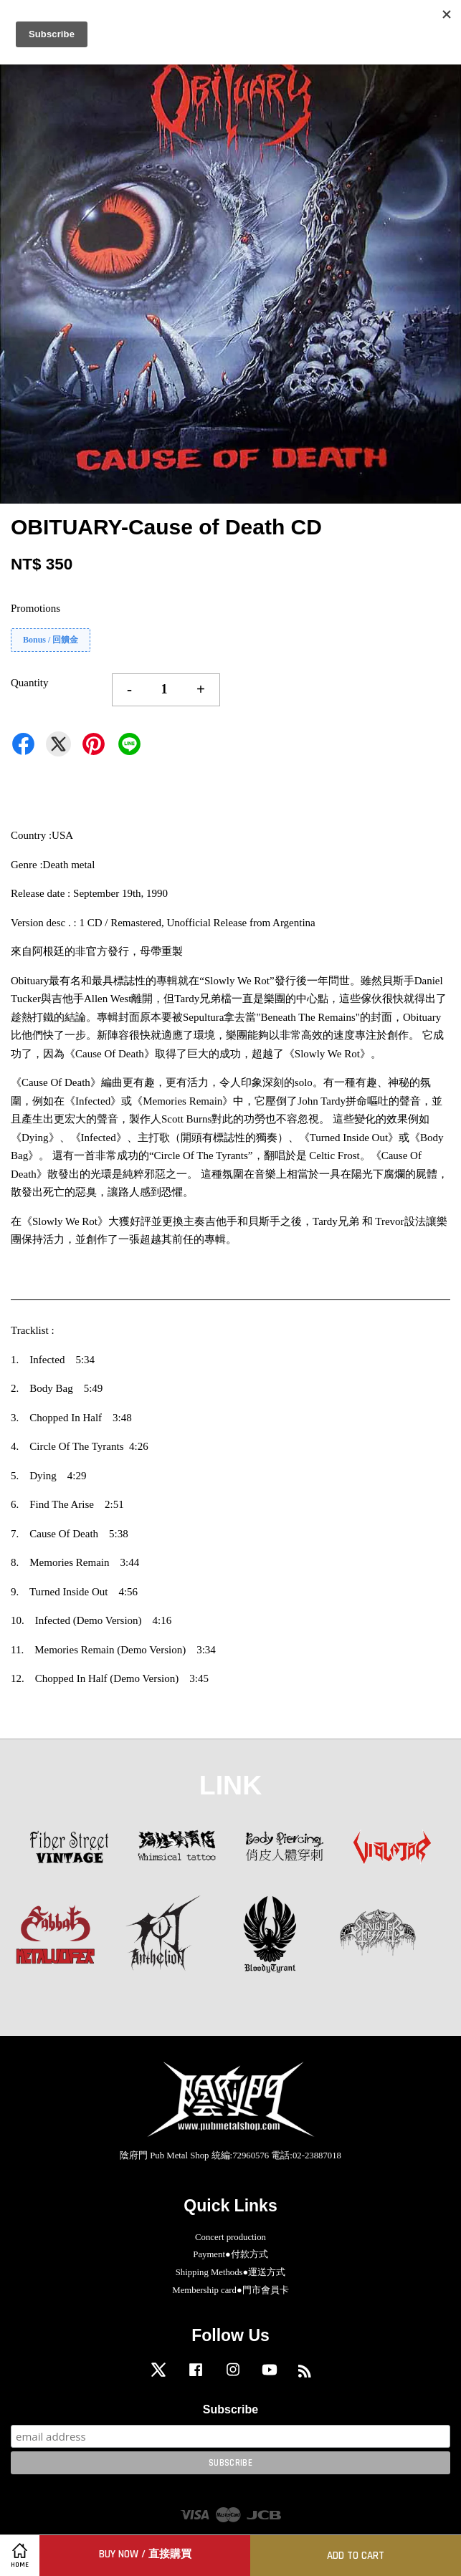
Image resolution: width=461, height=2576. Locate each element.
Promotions (35, 608)
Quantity (30, 682)
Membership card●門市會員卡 (230, 2290)
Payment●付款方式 (230, 2254)
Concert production (230, 2237)
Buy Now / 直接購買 (145, 2554)
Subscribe (230, 2409)
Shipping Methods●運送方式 (231, 2272)
